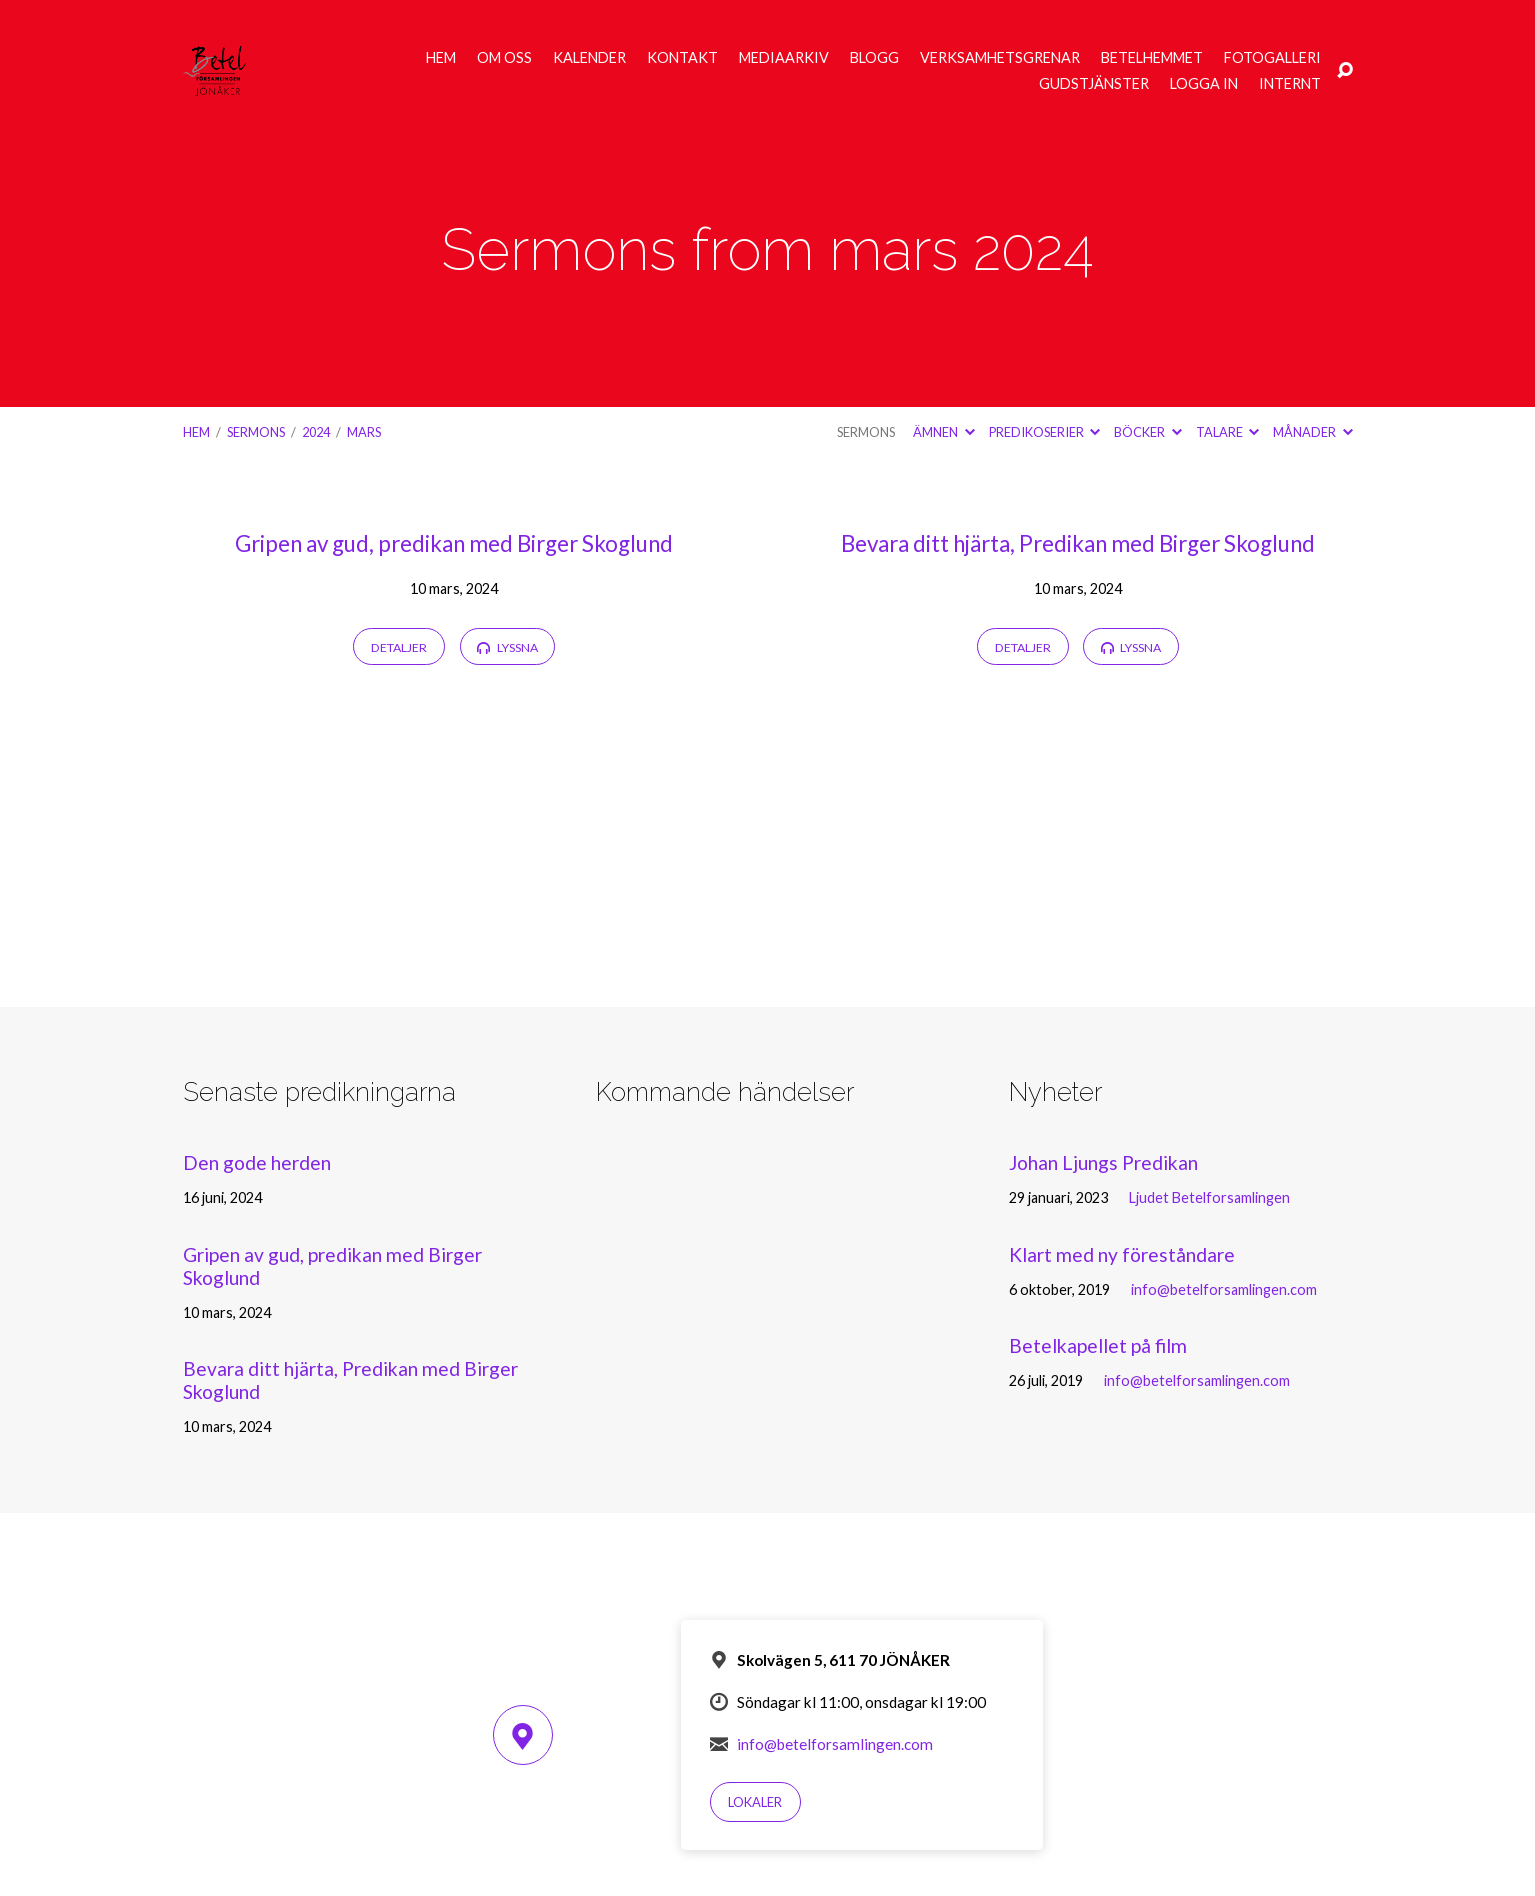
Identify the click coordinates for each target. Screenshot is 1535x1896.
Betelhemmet (1152, 58)
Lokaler (755, 1802)
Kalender (589, 58)
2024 (316, 432)
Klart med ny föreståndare (1122, 1254)
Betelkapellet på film (1098, 1345)
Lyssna (507, 647)
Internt (1290, 84)
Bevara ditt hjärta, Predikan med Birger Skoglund (1078, 543)
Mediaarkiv (784, 58)
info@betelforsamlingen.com (1224, 1289)
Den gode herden (257, 1162)
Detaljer (399, 647)
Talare (1227, 432)
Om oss (504, 58)
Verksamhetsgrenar (1000, 58)
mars (364, 432)
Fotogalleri (1272, 58)
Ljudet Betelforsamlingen (1209, 1197)
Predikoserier (1044, 432)
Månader (1312, 432)
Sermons (256, 432)
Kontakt (682, 58)
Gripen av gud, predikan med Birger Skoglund (454, 543)
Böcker (1147, 432)
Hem (441, 58)
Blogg (874, 58)
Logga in (1204, 84)
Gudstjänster (1094, 84)
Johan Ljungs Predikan (1103, 1162)
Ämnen (943, 432)
